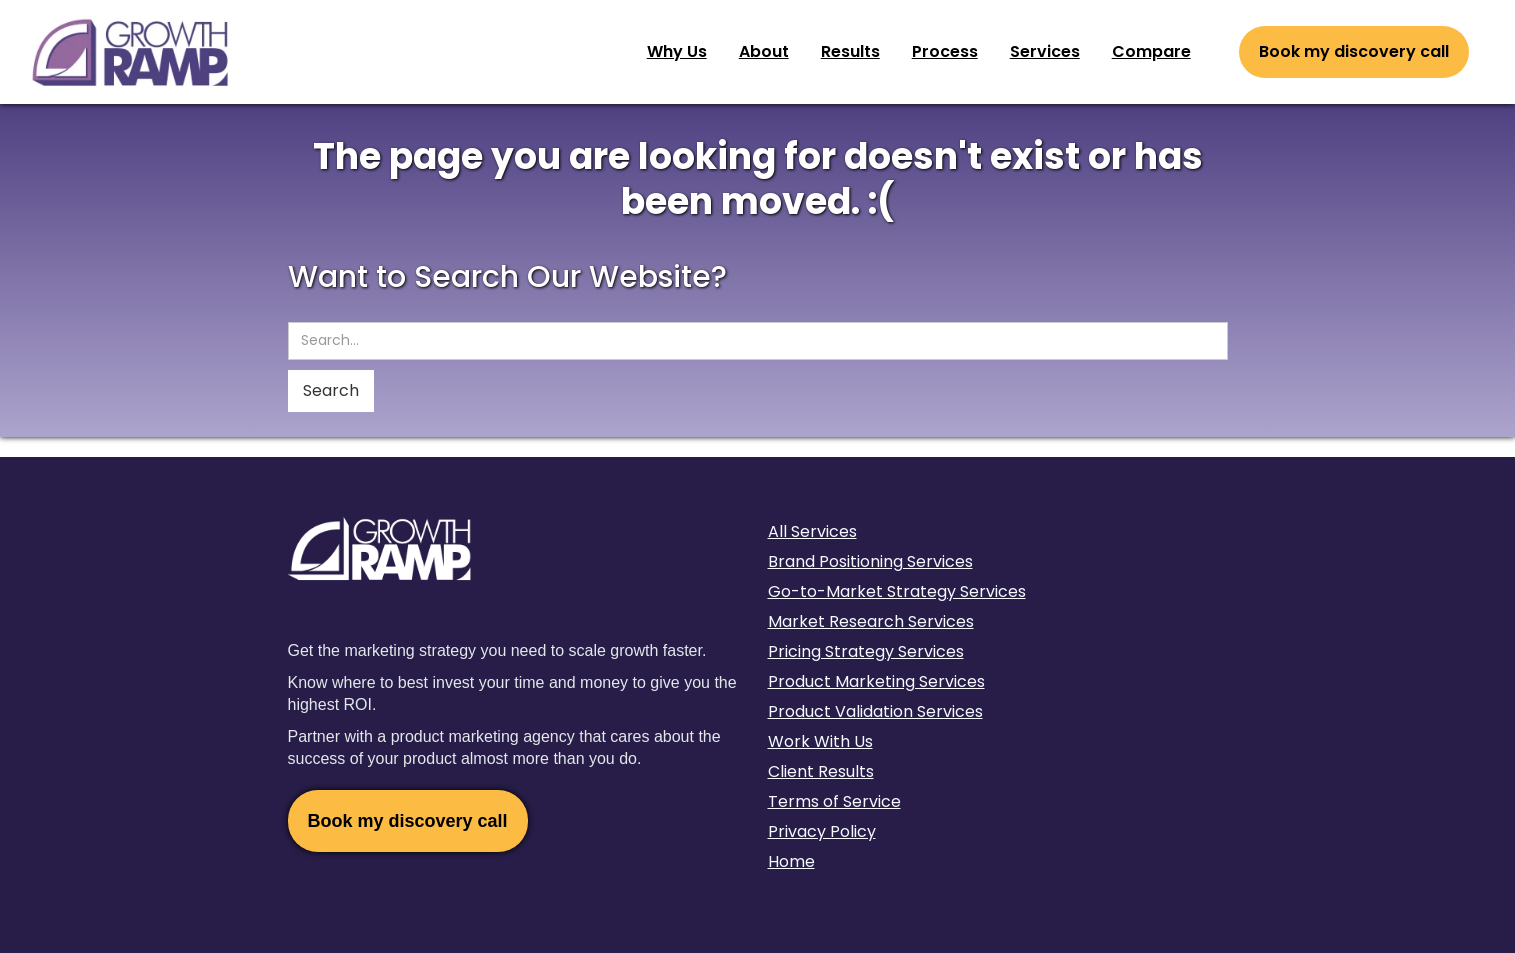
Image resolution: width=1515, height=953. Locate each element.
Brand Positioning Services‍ (870, 561)
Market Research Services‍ (871, 621)
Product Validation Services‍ (875, 711)
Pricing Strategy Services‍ (866, 651)
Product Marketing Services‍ (876, 681)
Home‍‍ (791, 861)
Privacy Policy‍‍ (822, 831)
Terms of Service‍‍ (834, 801)
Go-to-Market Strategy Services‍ (897, 591)
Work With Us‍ (820, 741)
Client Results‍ (821, 771)
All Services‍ (812, 531)
